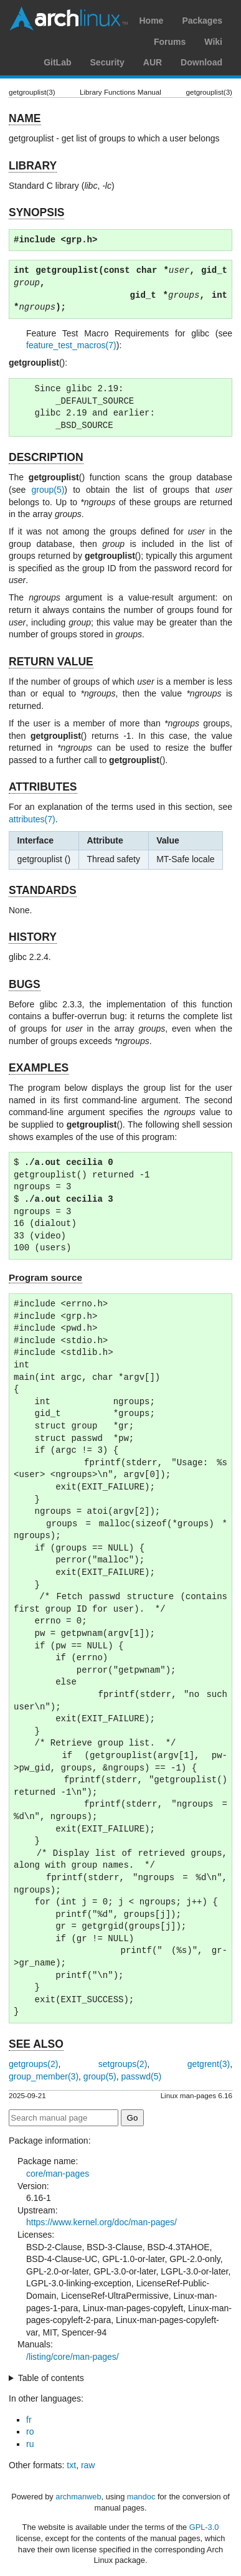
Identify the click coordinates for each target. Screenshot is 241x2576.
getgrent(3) (208, 2064)
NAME (25, 118)
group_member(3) (43, 2076)
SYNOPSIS (36, 212)
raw (88, 2465)
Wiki (213, 42)
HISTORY (33, 937)
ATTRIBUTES (43, 787)
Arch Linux (68, 18)
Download (201, 62)
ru (30, 2444)
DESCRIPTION (46, 457)
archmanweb (78, 2496)
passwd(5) (141, 2076)
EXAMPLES (39, 1068)
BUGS (24, 984)
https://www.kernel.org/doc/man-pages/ (101, 2222)
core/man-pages (57, 2174)
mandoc (141, 2496)
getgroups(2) (33, 2064)
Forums (170, 42)
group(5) (47, 490)
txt (71, 2465)
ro (30, 2431)
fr (29, 2420)
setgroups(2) (123, 2064)
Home (151, 21)
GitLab (57, 62)
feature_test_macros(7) (71, 345)
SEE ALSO (36, 2044)
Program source (45, 1277)
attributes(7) (32, 819)
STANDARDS (43, 890)
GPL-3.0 (204, 2527)
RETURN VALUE (51, 661)
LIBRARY (33, 165)
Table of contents (51, 2378)
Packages (202, 21)
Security (107, 62)
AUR (152, 62)
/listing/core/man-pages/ (72, 2357)
